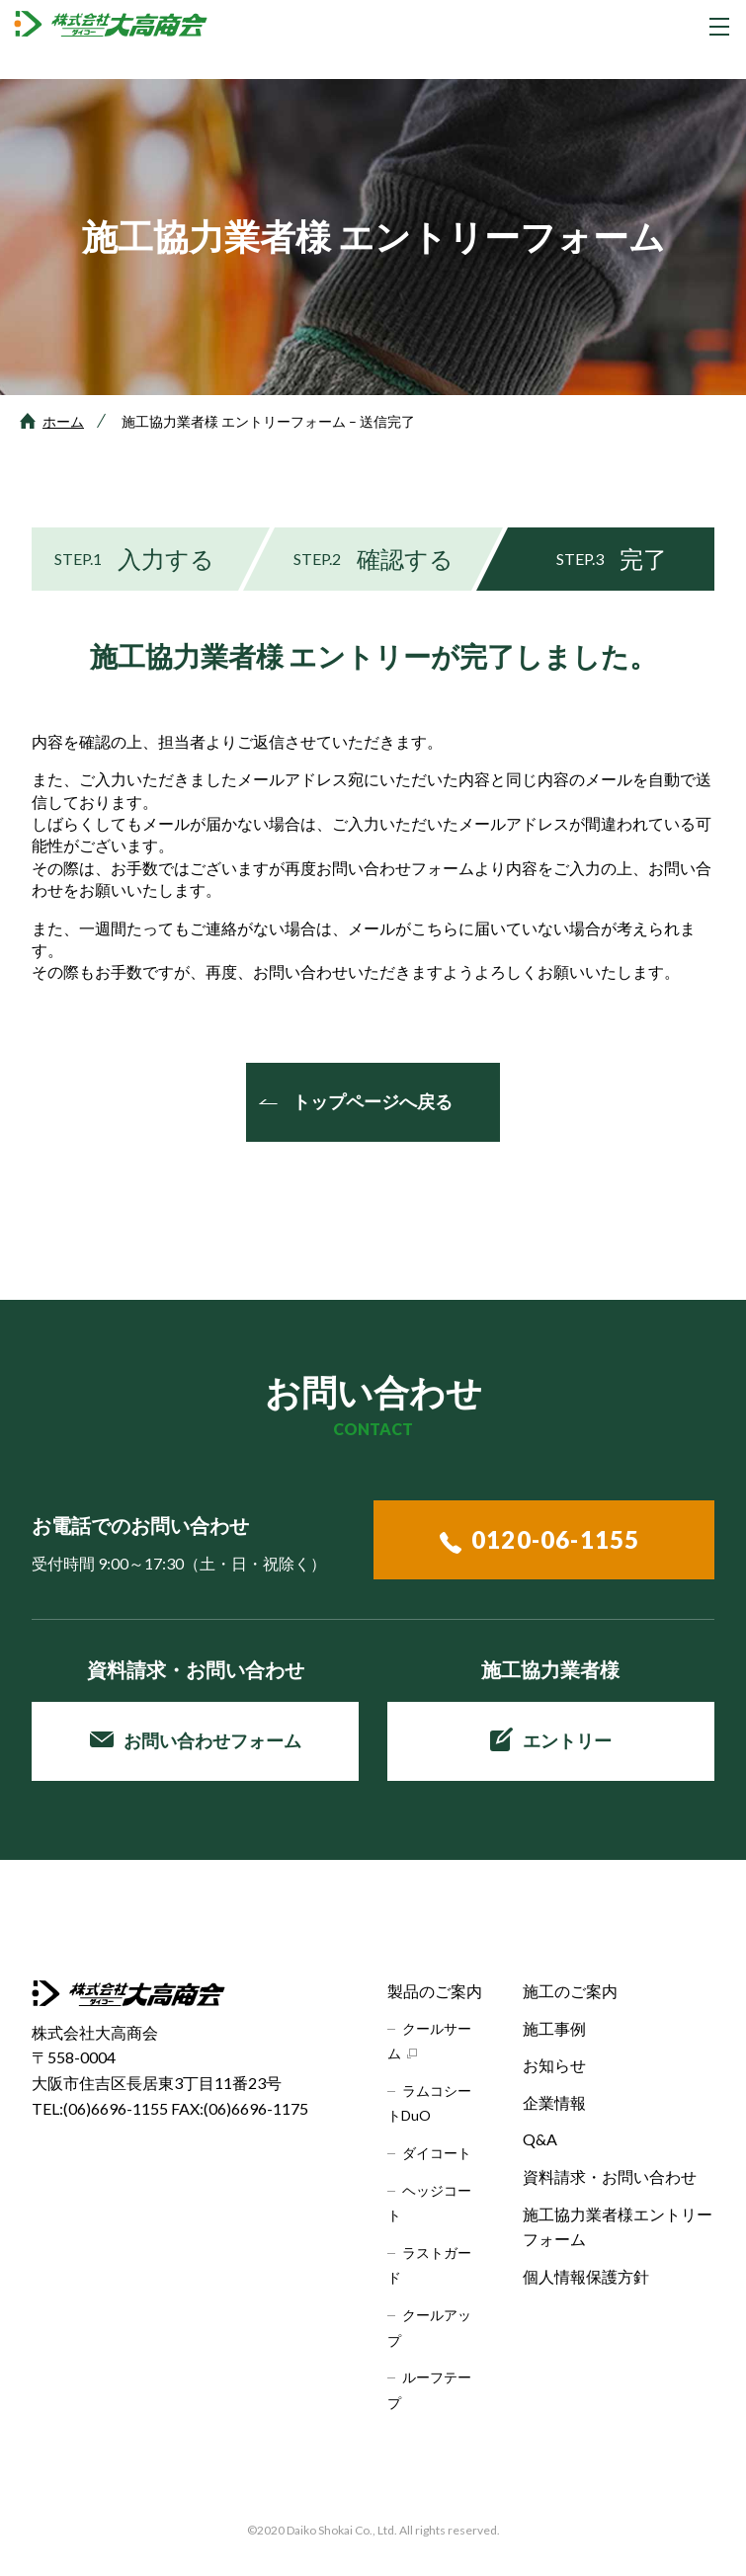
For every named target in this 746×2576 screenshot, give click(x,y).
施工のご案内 (570, 1990)
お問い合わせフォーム (195, 1740)
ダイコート (436, 2152)
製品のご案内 (434, 1990)
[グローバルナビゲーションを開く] (719, 26)
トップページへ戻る (372, 1101)
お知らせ (554, 2064)
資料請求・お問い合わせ (610, 2176)
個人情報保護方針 (586, 2276)
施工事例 (554, 2028)
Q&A (540, 2139)
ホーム (63, 421)
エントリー (551, 1739)
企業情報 (554, 2102)
